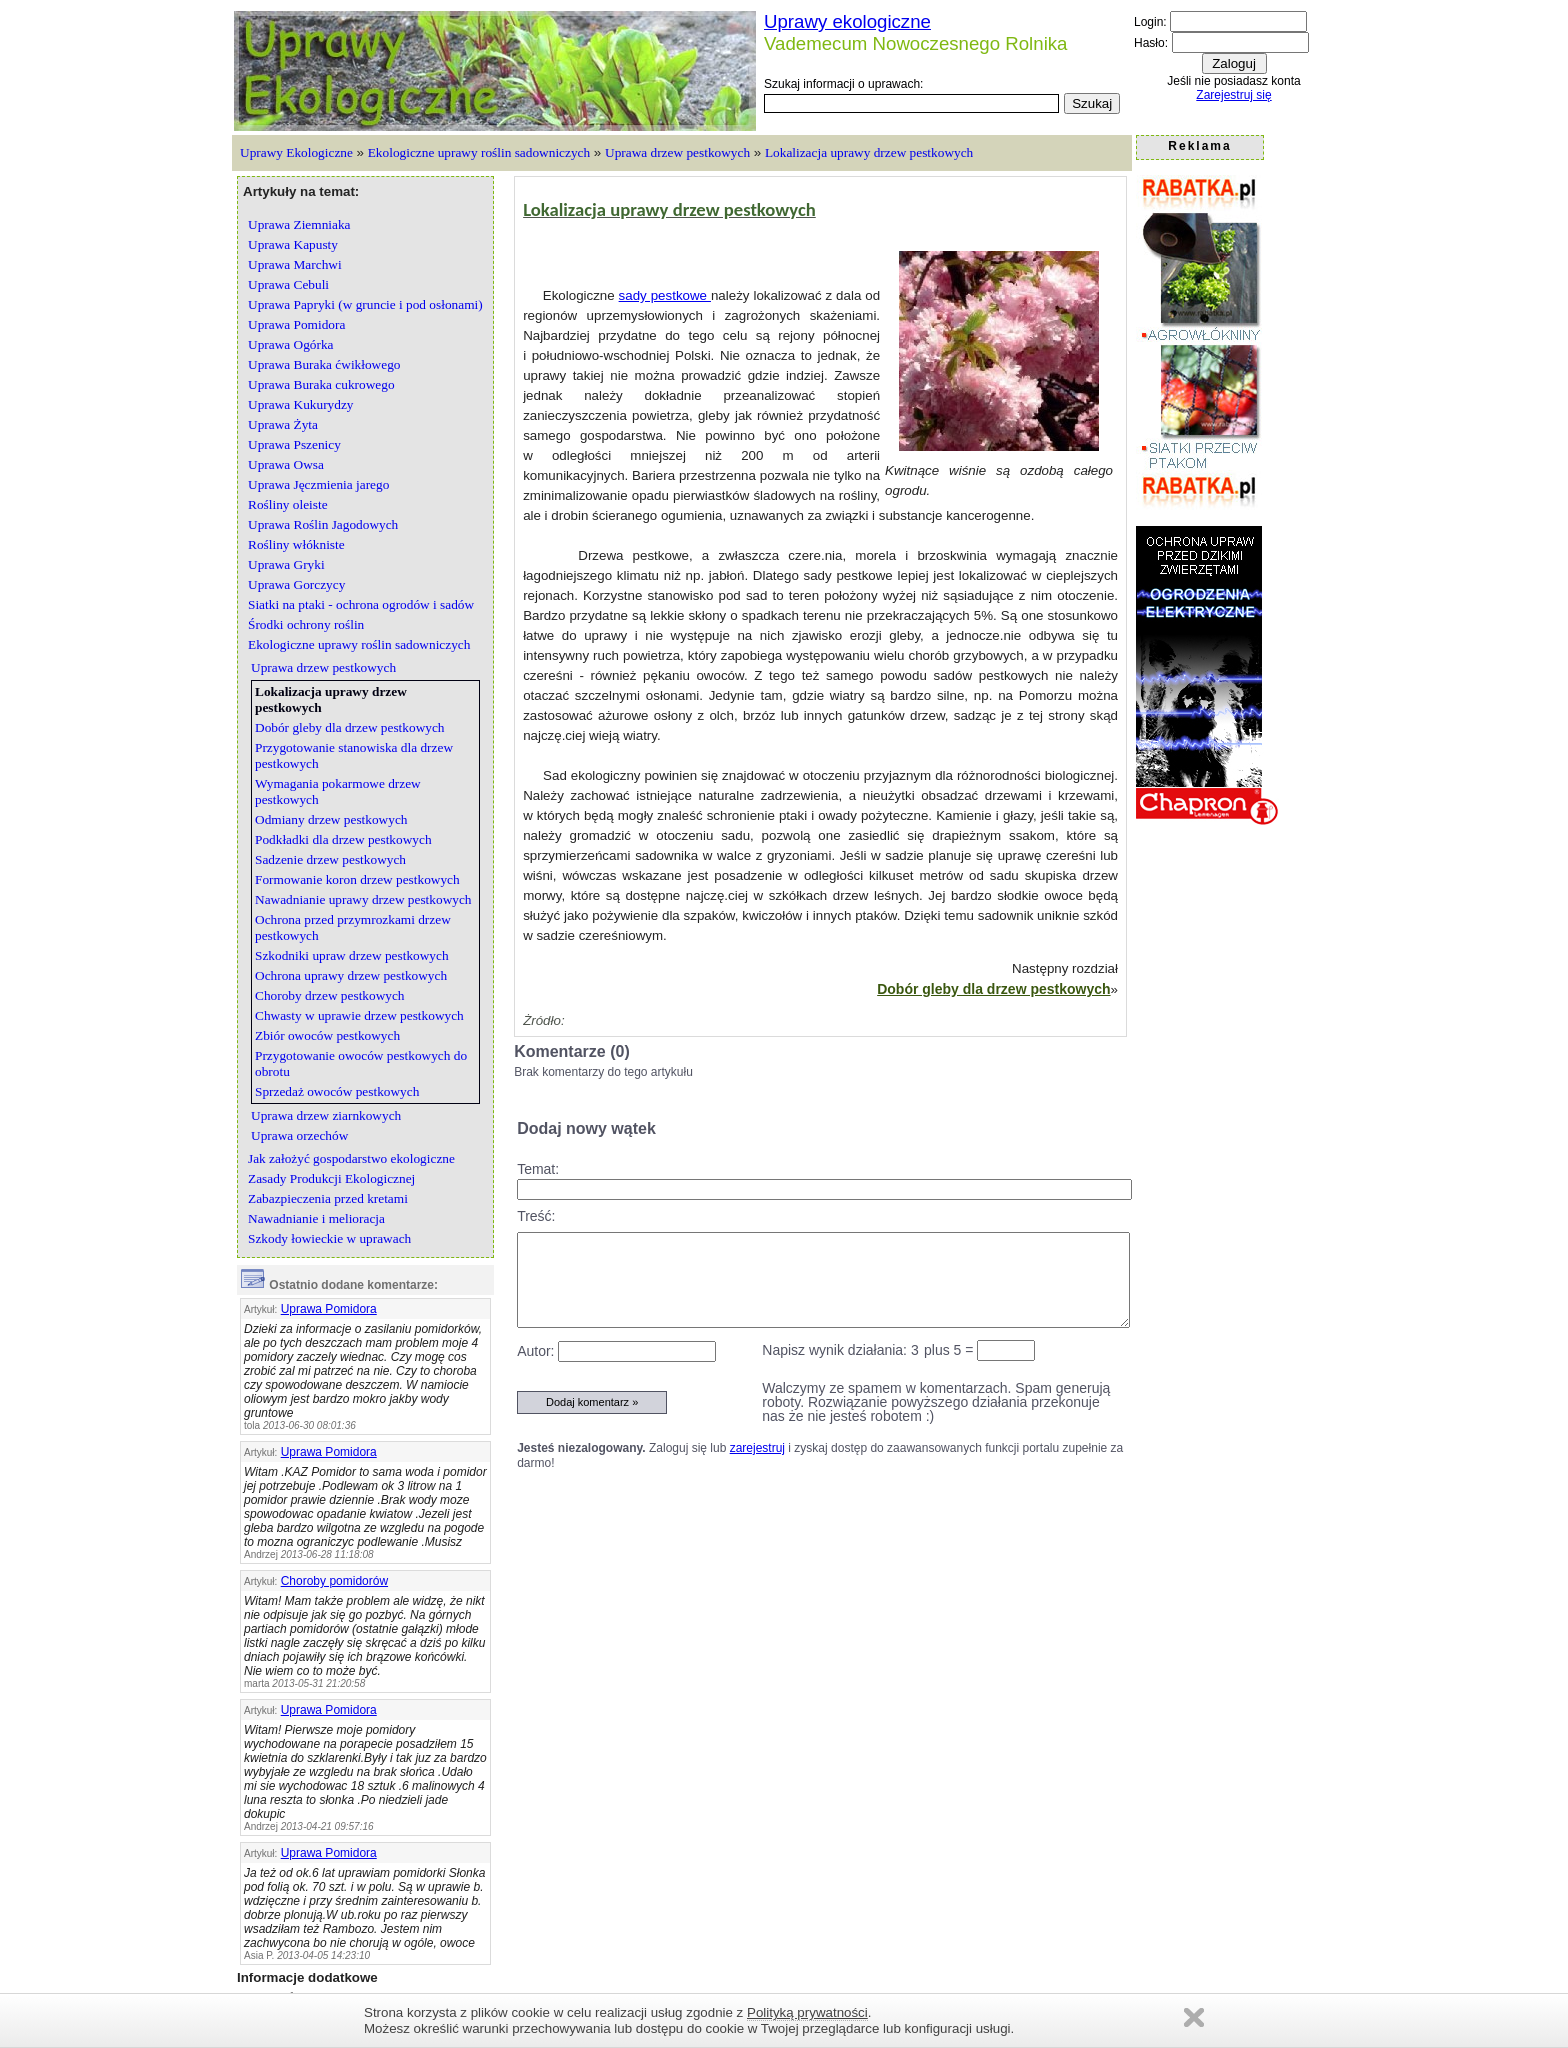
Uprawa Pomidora (329, 1309)
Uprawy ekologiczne (847, 21)
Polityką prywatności (807, 2012)
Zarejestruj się (1233, 95)
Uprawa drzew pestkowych (677, 152)
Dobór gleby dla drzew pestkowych (993, 989)
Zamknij (1194, 2017)
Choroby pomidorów (334, 1581)
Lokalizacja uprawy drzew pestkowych (869, 152)
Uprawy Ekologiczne (296, 152)
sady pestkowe (665, 295)
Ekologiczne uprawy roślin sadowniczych (479, 152)
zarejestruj (757, 1448)
